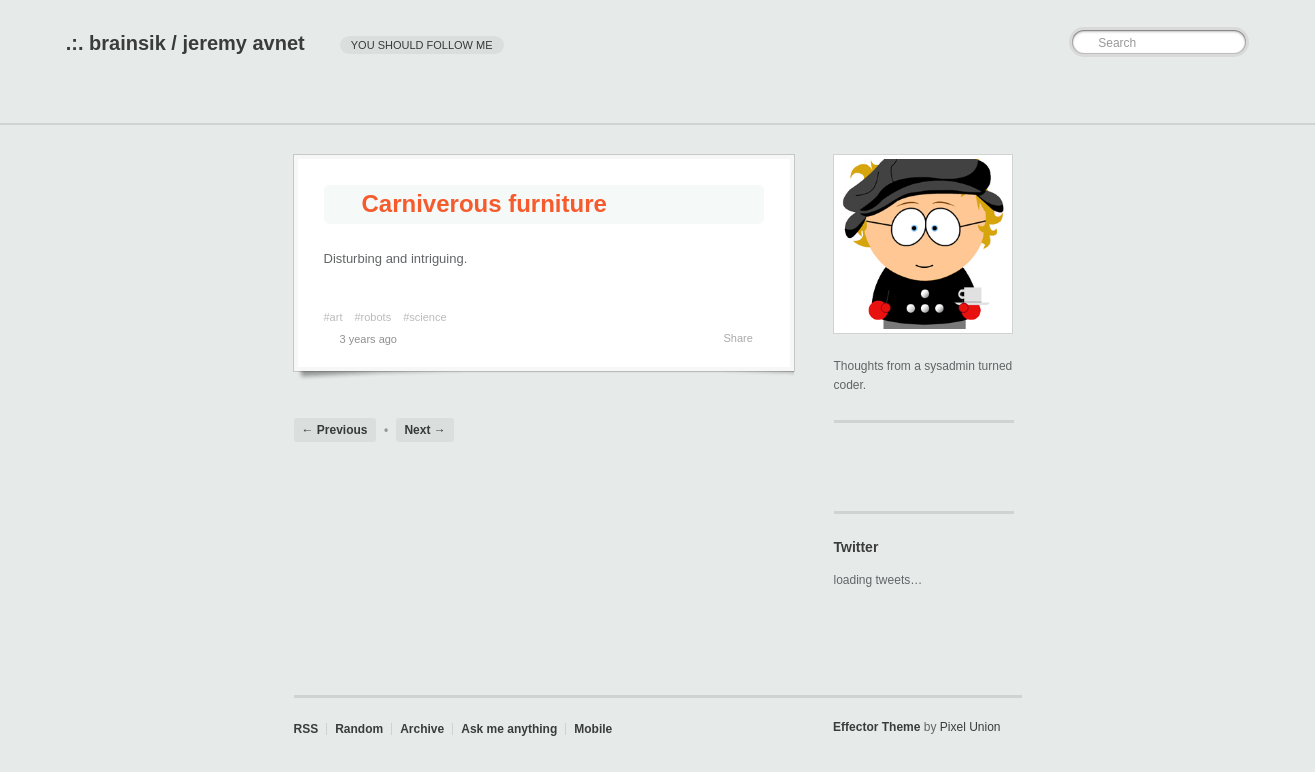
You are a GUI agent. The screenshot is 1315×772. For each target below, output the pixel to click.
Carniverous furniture (470, 203)
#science (424, 317)
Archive (422, 729)
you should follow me (422, 45)
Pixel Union (970, 727)
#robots (372, 317)
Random (359, 729)
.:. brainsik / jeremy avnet (185, 43)
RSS (306, 729)
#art (333, 317)
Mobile (593, 729)
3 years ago (360, 339)
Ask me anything (509, 729)
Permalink (419, 339)
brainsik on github (875, 465)
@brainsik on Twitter (846, 465)
